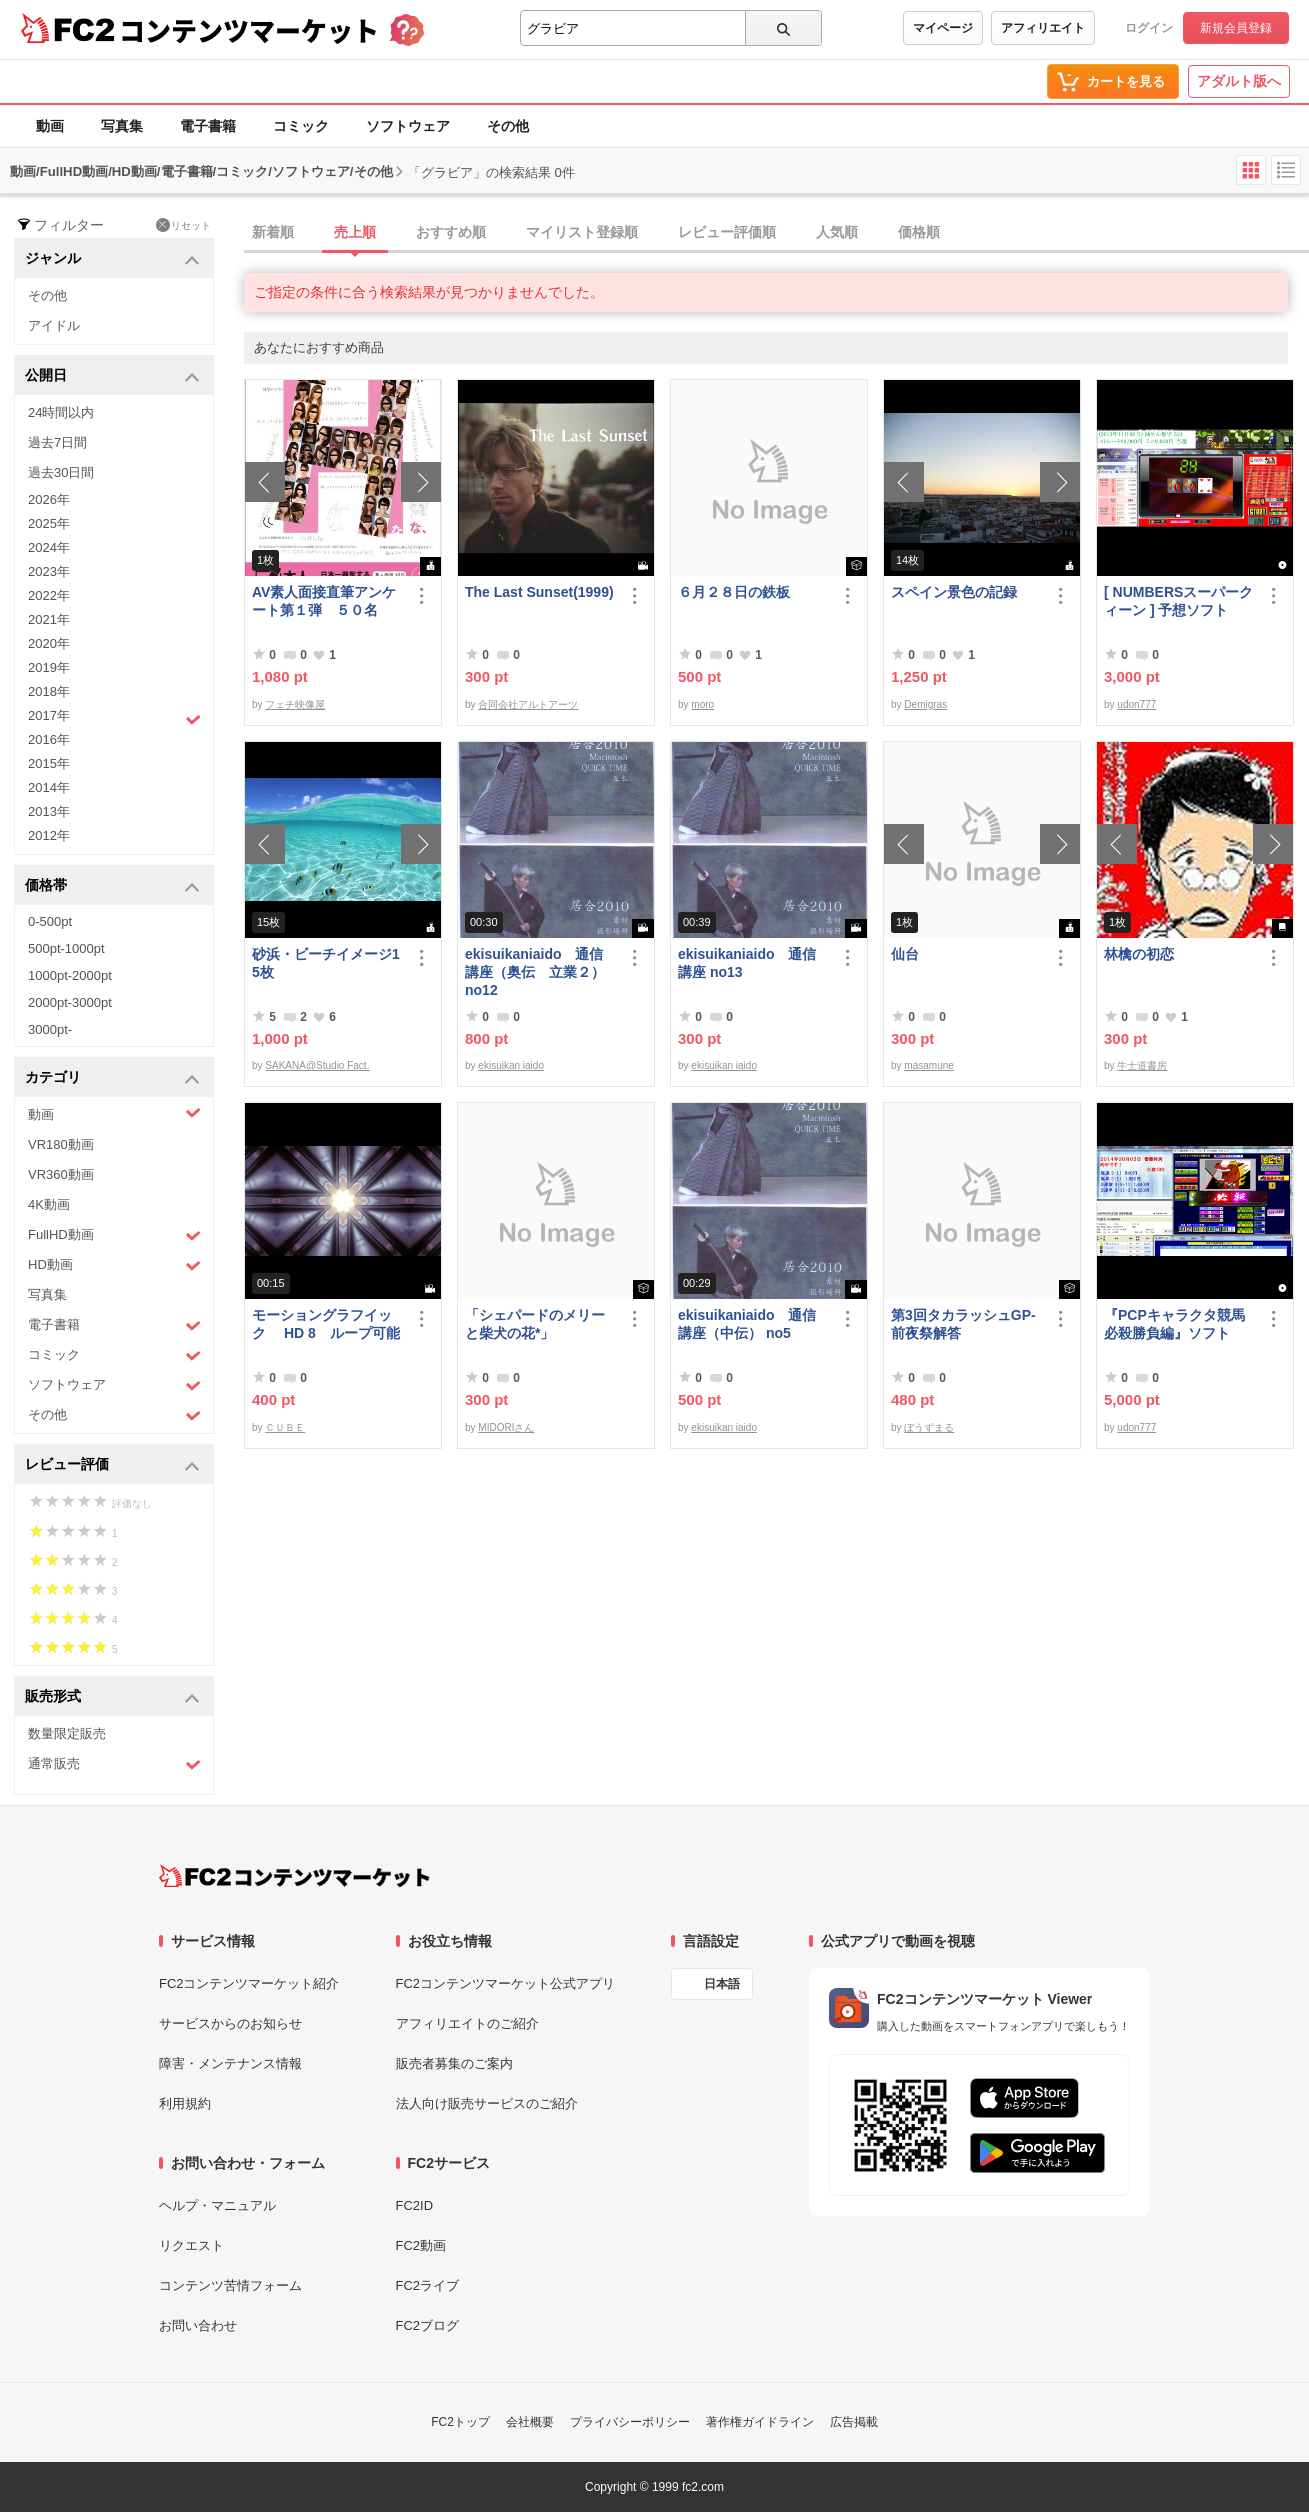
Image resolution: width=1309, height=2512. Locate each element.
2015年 (49, 763)
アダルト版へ (1239, 81)
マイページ (943, 28)
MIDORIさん (506, 1427)
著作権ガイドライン (760, 2422)
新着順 (273, 232)
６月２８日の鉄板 (734, 592)
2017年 (114, 718)
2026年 (49, 499)
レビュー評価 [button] (112, 1465)
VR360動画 (61, 1174)
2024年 (49, 547)
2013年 (49, 811)
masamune (928, 1065)
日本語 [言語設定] (722, 1984)
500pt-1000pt (66, 948)
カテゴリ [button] (112, 1078)
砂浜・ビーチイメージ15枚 (326, 963)
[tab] (776, 233)
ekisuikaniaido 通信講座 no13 (747, 963)
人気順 (837, 232)
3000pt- (50, 1029)
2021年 (49, 619)
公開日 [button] (112, 376)
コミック (301, 126)
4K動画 (49, 1204)
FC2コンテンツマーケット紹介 (249, 1983)
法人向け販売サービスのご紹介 (487, 2103)
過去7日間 (57, 442)
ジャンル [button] (112, 259)
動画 (50, 126)
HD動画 (114, 1265)
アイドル (54, 325)
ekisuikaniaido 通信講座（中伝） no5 (747, 1324)
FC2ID (415, 2205)
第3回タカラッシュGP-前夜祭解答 (963, 1324)
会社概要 (530, 2422)
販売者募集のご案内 (454, 2063)
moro (702, 704)
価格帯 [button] (112, 886)
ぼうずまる (929, 1427)
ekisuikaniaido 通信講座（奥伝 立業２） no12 (535, 972)
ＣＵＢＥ (285, 1427)
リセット (183, 225)
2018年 (49, 691)
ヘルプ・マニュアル (217, 2205)
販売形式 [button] (112, 1697)
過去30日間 (61, 472)
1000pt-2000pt (70, 975)
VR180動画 (61, 1144)
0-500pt (50, 921)
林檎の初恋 (1139, 954)
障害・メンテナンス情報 (230, 2063)
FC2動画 (421, 2245)
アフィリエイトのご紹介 (467, 2023)
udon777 (1136, 704)
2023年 (49, 571)
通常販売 (114, 1764)
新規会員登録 (1236, 28)
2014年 (49, 787)
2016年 (49, 739)
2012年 (49, 835)
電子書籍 (208, 126)
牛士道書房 (1142, 1065)
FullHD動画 (114, 1235)
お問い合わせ (198, 2325)
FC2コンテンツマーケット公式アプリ (506, 1983)
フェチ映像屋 (295, 704)
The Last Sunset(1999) (539, 592)
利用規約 (185, 2103)
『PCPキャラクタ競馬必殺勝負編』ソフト (1174, 1324)
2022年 (49, 595)
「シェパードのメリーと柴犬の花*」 (535, 1324)
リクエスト (191, 2245)
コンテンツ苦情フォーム (230, 2285)
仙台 (905, 954)
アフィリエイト (1043, 28)
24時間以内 (61, 412)
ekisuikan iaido (511, 1065)
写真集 (122, 126)
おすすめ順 (451, 232)
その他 (508, 126)
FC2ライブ (428, 2285)
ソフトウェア (408, 126)
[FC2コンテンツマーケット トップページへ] (294, 1876)
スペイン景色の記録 (954, 592)
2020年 (49, 643)
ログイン (1149, 28)
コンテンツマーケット (249, 30)
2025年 (49, 523)
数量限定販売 (67, 1733)
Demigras (925, 704)
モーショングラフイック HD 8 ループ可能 (326, 1324)
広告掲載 (854, 2422)
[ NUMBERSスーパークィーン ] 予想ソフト (1178, 601)
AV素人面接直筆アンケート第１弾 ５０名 (324, 601)
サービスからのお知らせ (230, 2023)
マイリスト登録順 (582, 232)
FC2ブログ (428, 2325)
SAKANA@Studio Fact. (317, 1065)
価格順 (919, 232)
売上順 (355, 232)
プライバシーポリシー (630, 2422)
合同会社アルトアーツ (528, 704)
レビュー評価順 (727, 232)
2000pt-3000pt (70, 1002)
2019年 (49, 667)
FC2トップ (460, 2422)
